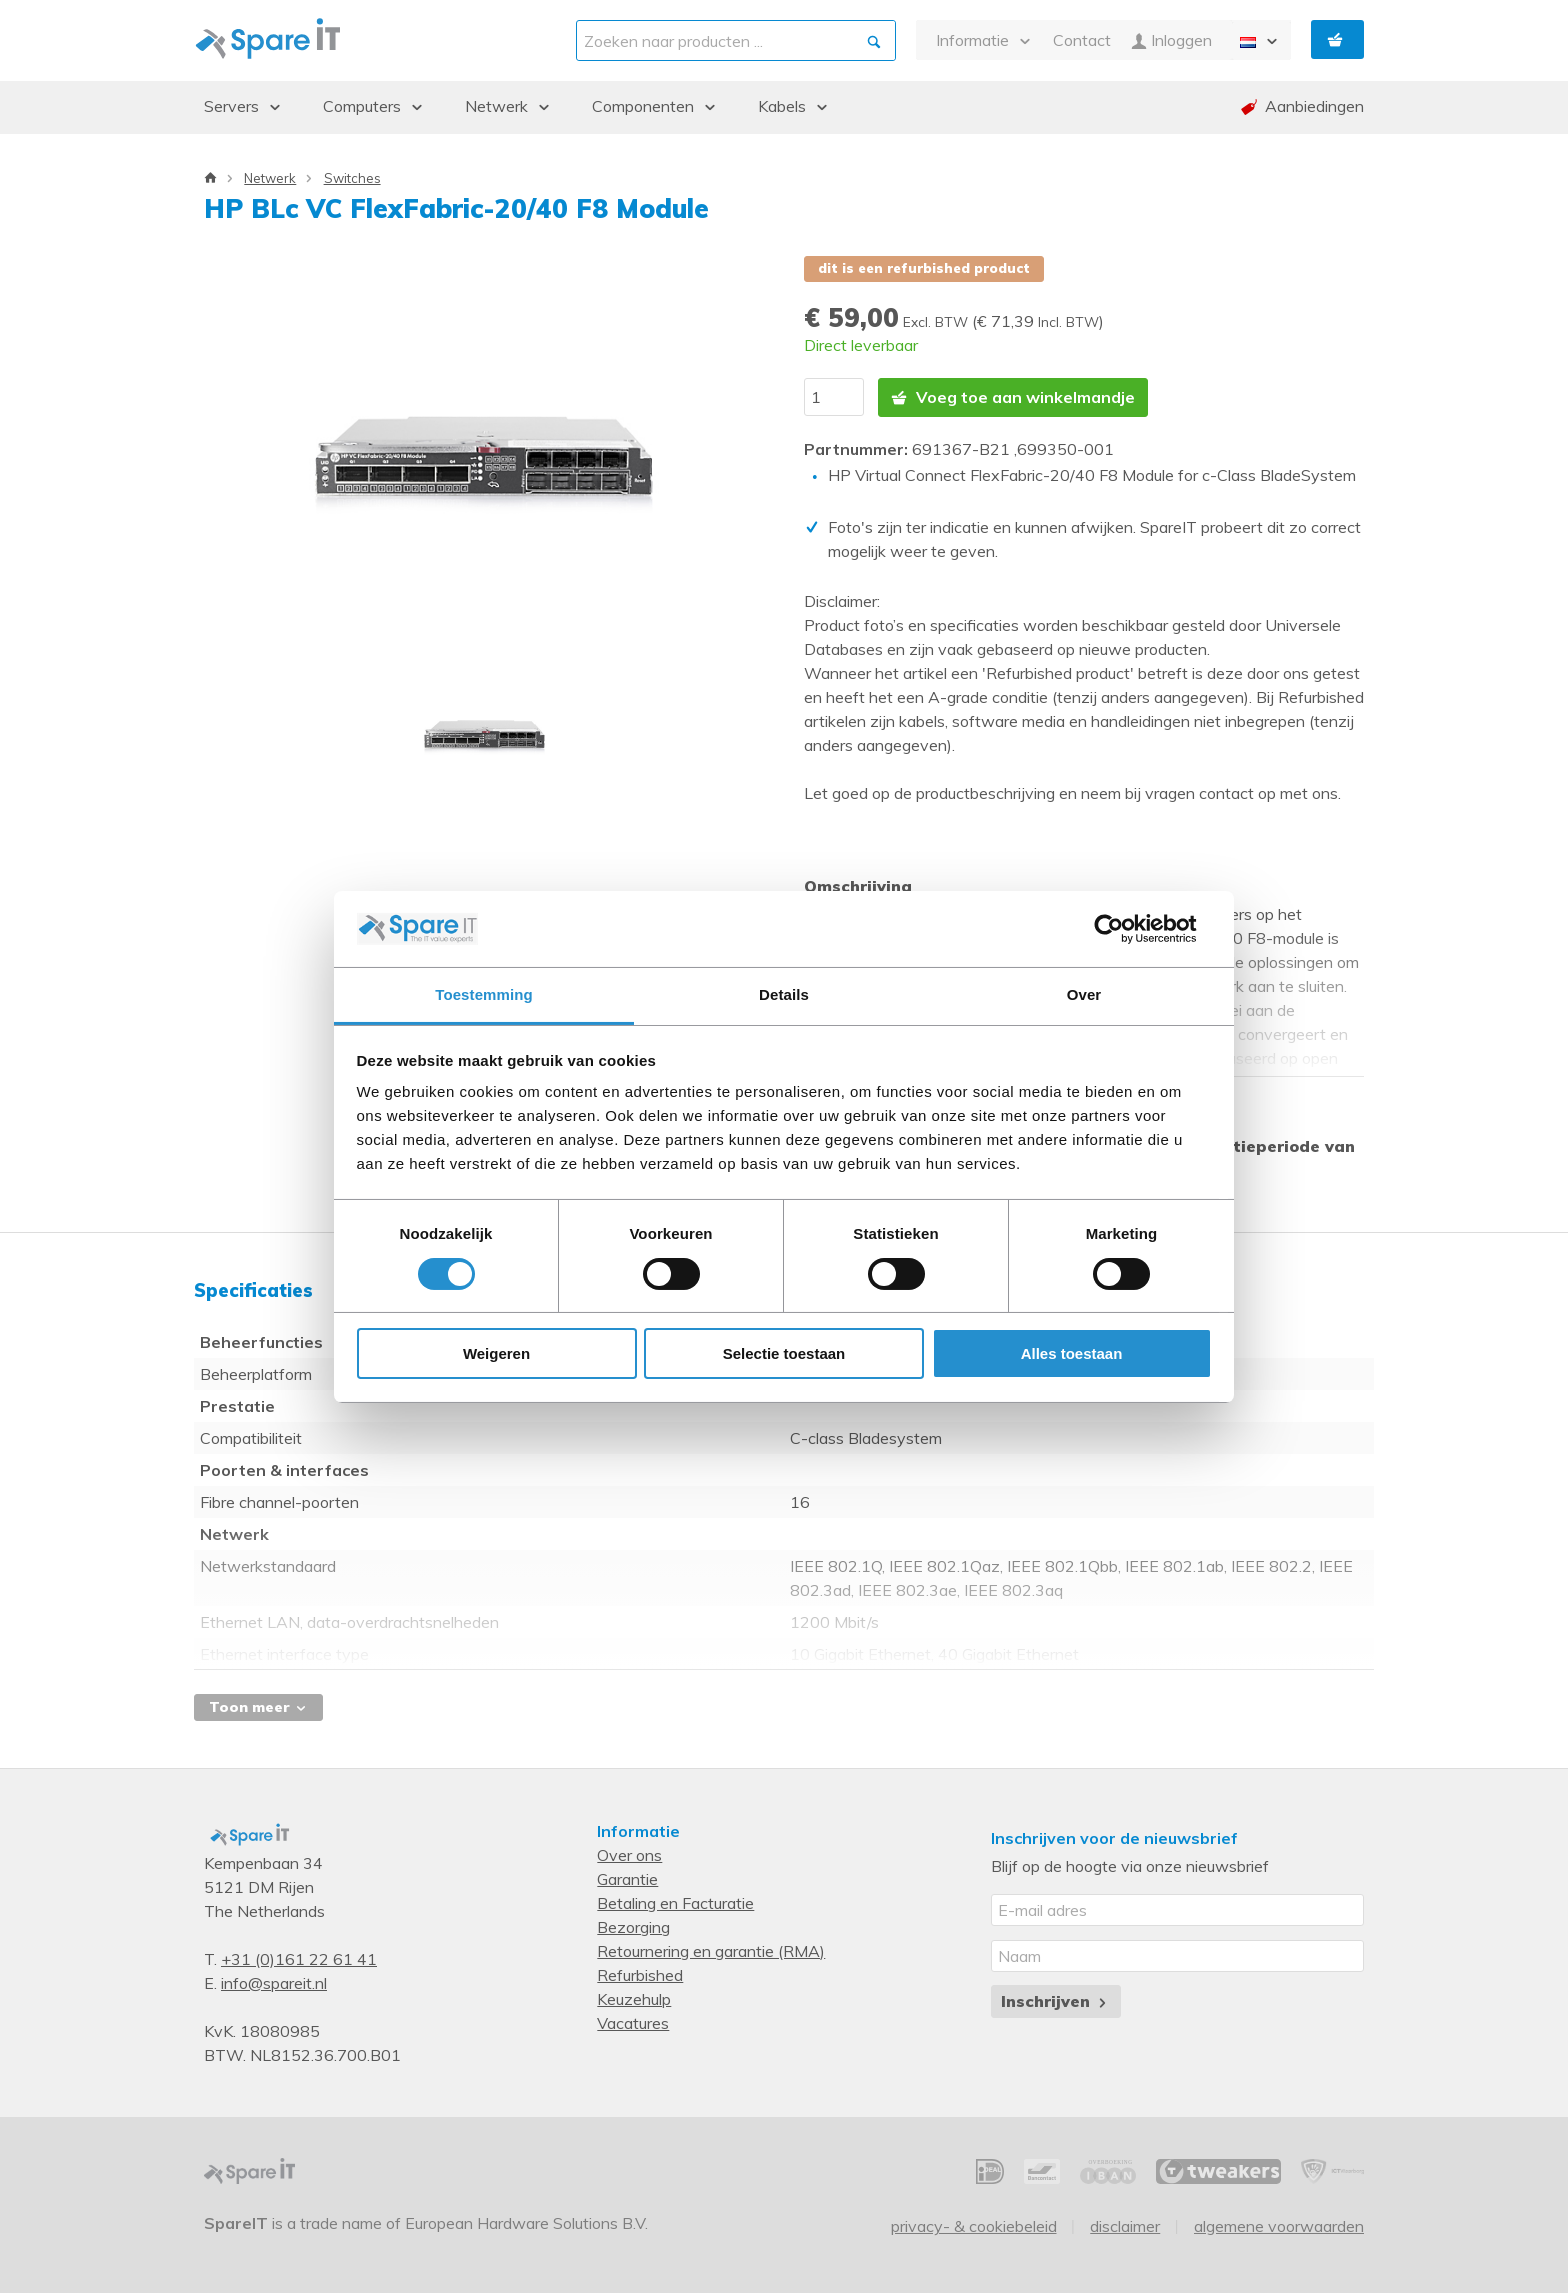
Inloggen (1171, 40)
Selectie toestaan (784, 1353)
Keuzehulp (634, 1998)
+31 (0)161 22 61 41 (299, 1958)
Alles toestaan (1072, 1353)
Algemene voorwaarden (1279, 2225)
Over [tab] (1084, 994)
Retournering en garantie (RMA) (711, 1950)
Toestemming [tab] (484, 994)
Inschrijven (1055, 2000)
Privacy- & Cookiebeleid (974, 2225)
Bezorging (633, 1926)
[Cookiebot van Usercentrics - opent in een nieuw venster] (1124, 929)
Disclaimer (1125, 2225)
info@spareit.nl (274, 1982)
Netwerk (270, 178)
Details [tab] (784, 994)
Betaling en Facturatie (675, 1902)
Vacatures (633, 2022)
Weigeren (496, 1353)
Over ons (629, 1854)
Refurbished (640, 1974)
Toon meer (258, 1706)
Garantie (627, 1878)
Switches (352, 178)
